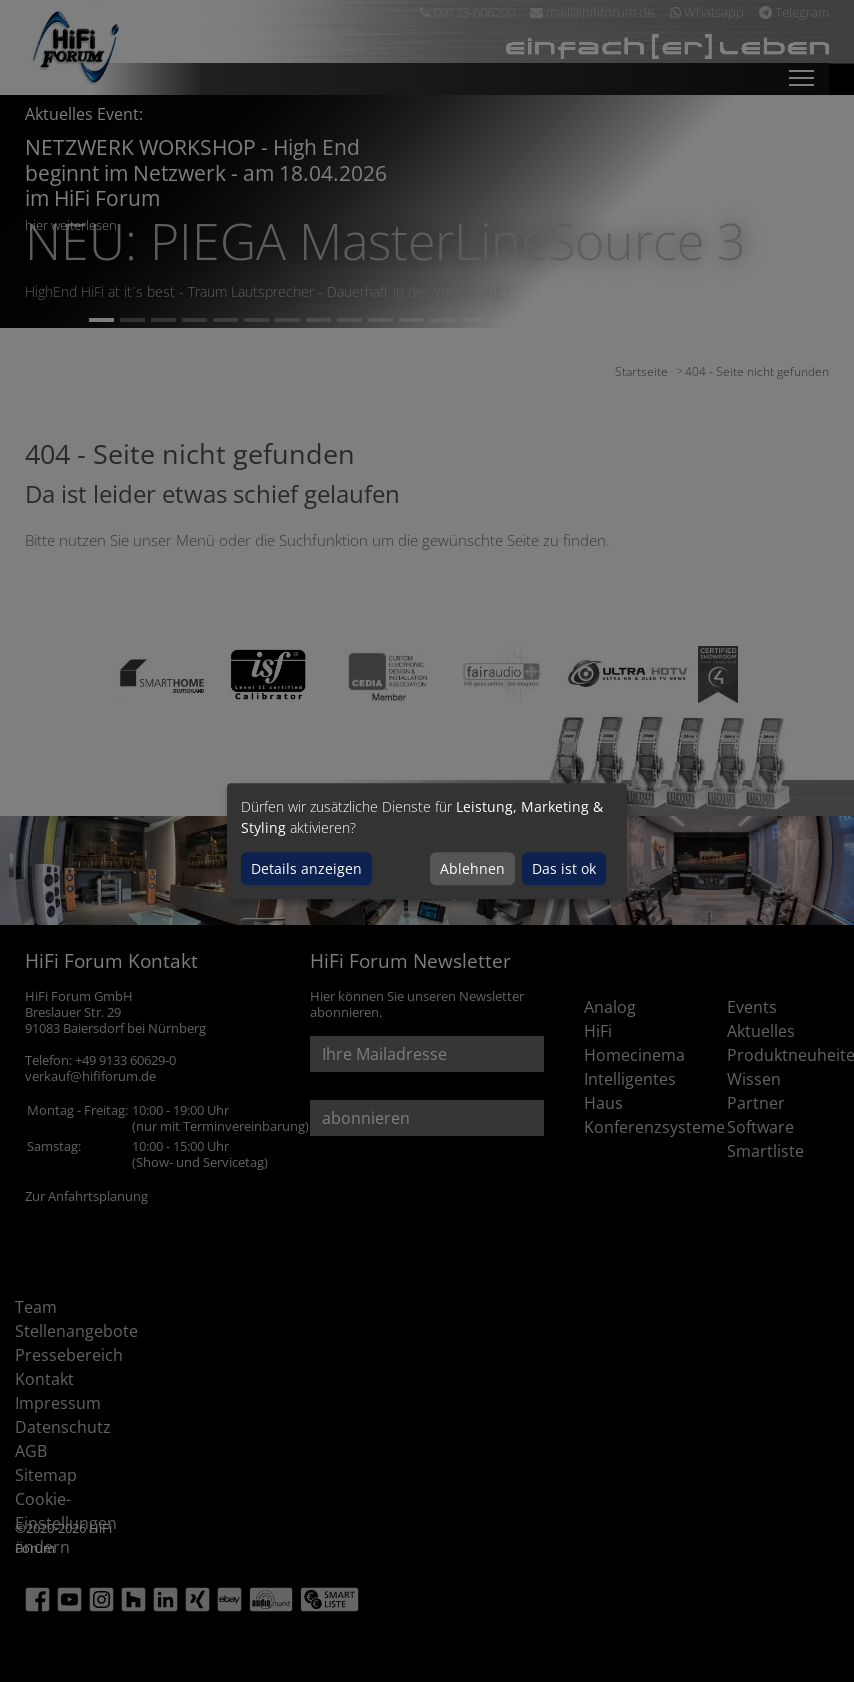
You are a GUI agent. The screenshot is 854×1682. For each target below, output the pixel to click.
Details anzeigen (306, 868)
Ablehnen (472, 868)
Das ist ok (564, 868)
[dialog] (427, 841)
